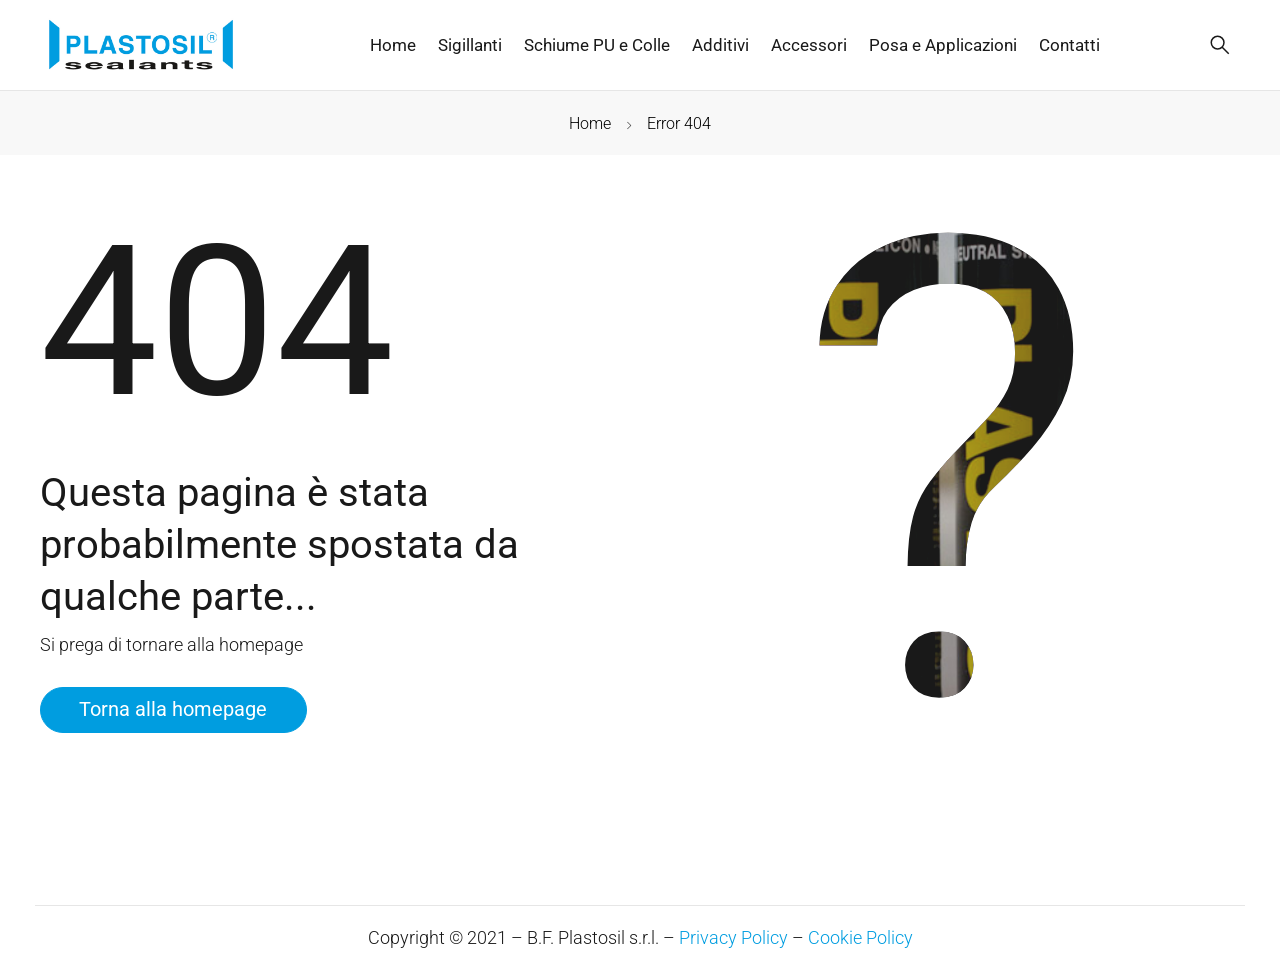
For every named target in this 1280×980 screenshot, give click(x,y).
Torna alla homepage (175, 710)
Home (590, 123)
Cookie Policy (860, 937)
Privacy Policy (733, 937)
